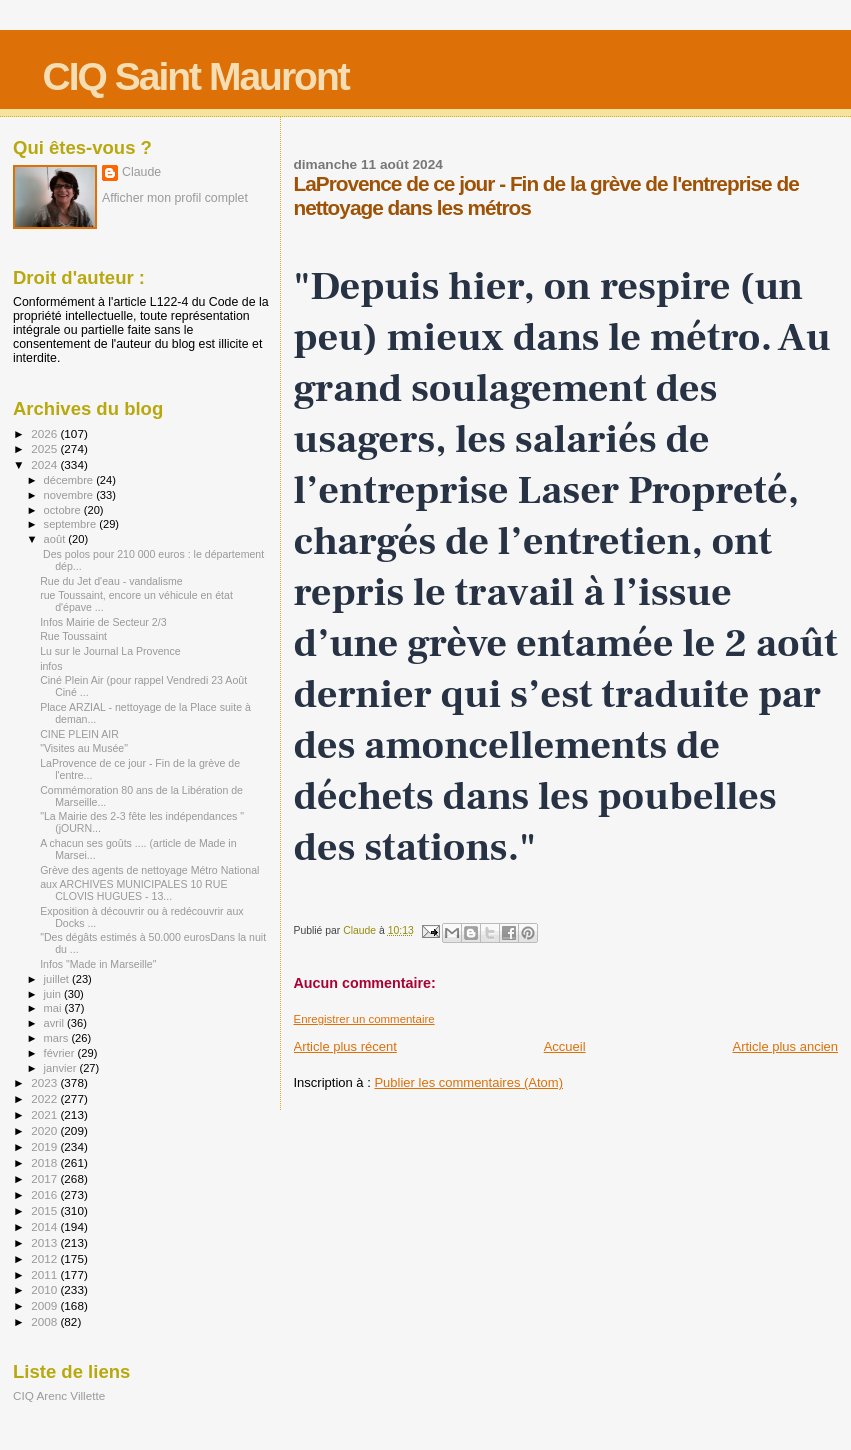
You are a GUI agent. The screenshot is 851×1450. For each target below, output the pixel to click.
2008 (45, 1321)
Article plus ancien (786, 1046)
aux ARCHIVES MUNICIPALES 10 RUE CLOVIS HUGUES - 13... (133, 890)
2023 (45, 1082)
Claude (141, 172)
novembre (70, 495)
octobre (64, 510)
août (56, 539)
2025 (45, 448)
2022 (45, 1098)
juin (54, 994)
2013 (45, 1242)
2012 (45, 1258)
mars (58, 1038)
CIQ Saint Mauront (196, 76)
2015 (45, 1210)
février (61, 1053)
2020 (45, 1130)
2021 (45, 1114)
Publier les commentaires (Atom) (468, 1082)
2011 (45, 1274)
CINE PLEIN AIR (79, 734)
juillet (58, 979)
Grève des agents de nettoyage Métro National (149, 870)
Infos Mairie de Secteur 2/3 (103, 622)
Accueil (565, 1046)
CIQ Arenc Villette (59, 1395)
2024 (45, 464)
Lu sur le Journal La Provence (110, 651)
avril (56, 1023)
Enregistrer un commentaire (364, 1019)
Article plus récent (345, 1046)
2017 (45, 1178)
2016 (45, 1194)
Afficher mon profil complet (175, 198)
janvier (62, 1068)
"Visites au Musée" (84, 748)
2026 (45, 433)
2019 (45, 1146)
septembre (72, 524)
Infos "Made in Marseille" (98, 964)
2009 (45, 1305)
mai (54, 1008)
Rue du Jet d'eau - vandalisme (111, 581)
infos (51, 666)
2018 (45, 1162)
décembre (70, 480)
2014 (45, 1226)
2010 (45, 1289)
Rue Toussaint (73, 636)
